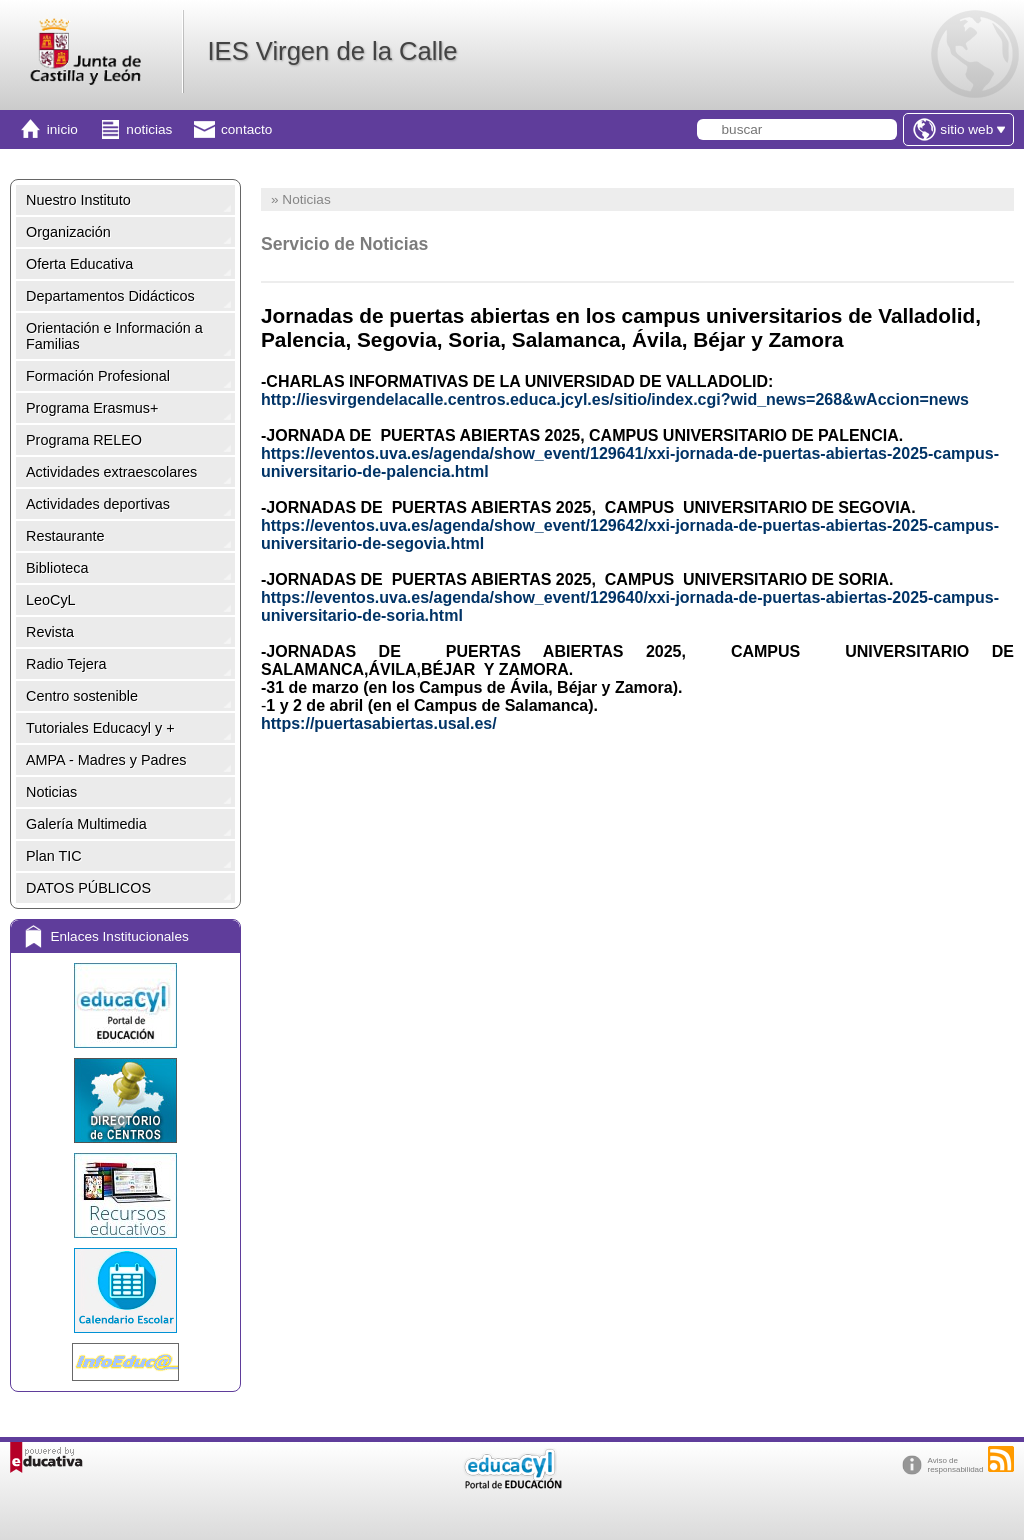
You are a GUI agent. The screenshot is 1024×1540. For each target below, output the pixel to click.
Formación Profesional (98, 376)
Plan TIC (54, 856)
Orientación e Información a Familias (114, 336)
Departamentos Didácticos (110, 296)
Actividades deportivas (98, 504)
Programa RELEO (84, 440)
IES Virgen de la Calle (332, 51)
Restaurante (65, 536)
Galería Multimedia (86, 824)
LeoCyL (51, 600)
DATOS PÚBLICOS (88, 888)
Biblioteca (57, 568)
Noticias (51, 792)
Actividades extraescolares (111, 472)
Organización (68, 232)
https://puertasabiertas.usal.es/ (379, 723)
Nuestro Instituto (78, 200)
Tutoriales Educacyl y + (100, 728)
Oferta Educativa (79, 264)
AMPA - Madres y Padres (106, 760)
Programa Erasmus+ (92, 408)
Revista (50, 632)
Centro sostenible (82, 696)
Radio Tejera (66, 664)
